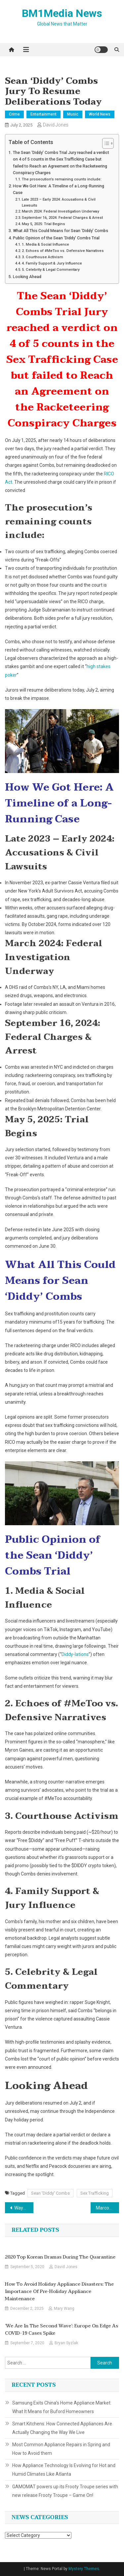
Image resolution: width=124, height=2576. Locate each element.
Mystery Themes (83, 2568)
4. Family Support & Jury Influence (52, 263)
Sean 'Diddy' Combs (50, 2193)
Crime (14, 114)
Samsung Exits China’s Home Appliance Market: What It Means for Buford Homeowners (61, 2407)
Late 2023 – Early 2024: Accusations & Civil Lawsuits (59, 202)
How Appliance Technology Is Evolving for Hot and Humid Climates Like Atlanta (63, 2470)
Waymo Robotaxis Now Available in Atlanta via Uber (23, 2208)
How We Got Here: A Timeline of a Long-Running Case (58, 189)
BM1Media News (62, 13)
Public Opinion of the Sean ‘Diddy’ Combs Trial (56, 237)
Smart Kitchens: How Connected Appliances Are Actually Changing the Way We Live (62, 2428)
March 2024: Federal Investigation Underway (60, 211)
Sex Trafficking (94, 2193)
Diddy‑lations (75, 1654)
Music (72, 114)
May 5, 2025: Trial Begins (43, 223)
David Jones (55, 124)
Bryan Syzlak (66, 2343)
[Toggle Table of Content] (104, 143)
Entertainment (43, 114)
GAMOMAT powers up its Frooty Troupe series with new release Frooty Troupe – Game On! (65, 2491)
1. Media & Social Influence (45, 244)
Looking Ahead (27, 276)
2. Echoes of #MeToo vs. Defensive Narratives (63, 250)
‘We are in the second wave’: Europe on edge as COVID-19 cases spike (61, 2329)
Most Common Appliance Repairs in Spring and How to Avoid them (61, 2449)
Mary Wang (64, 2308)
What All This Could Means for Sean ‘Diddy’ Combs (60, 230)
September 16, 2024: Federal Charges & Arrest (62, 217)
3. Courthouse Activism (42, 257)
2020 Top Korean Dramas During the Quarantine (60, 2257)
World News (99, 114)
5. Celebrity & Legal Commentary (51, 269)
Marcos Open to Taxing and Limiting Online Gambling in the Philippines (107, 2208)
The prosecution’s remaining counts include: (62, 179)
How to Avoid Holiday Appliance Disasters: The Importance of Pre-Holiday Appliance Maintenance (59, 2292)
